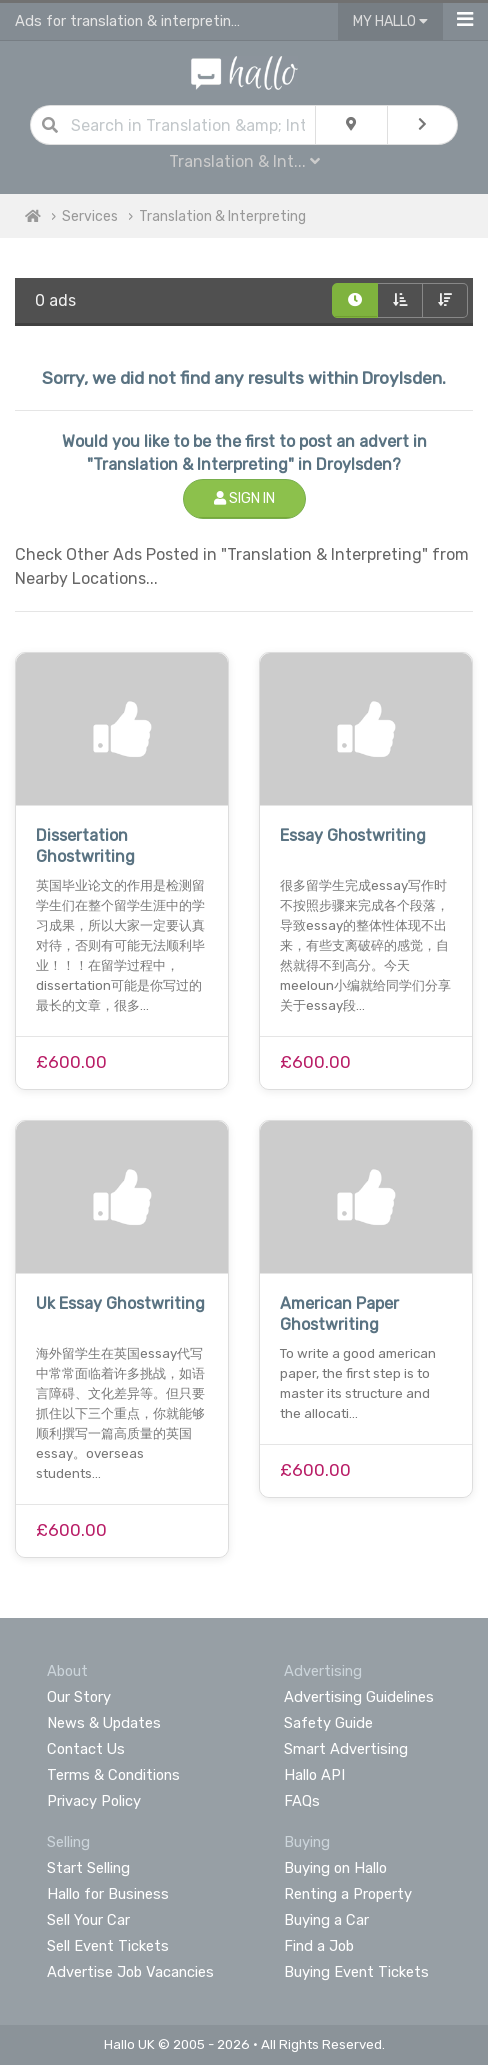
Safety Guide (328, 1723)
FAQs (302, 1801)
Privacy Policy (94, 1801)
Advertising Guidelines (359, 1697)
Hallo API (314, 1775)
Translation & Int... (244, 161)
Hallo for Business (108, 1894)
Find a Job (319, 1946)
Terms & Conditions (113, 1775)
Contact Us (86, 1749)
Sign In (244, 498)
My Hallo (390, 21)
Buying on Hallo (335, 1868)
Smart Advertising (346, 1749)
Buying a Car (326, 1920)
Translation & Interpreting (222, 216)
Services (90, 216)
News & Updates (104, 1723)
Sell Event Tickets (108, 1946)
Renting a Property (348, 1894)
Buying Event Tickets (356, 1972)
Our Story (79, 1697)
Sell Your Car (88, 1920)
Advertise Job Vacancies (130, 1972)
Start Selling (88, 1868)
